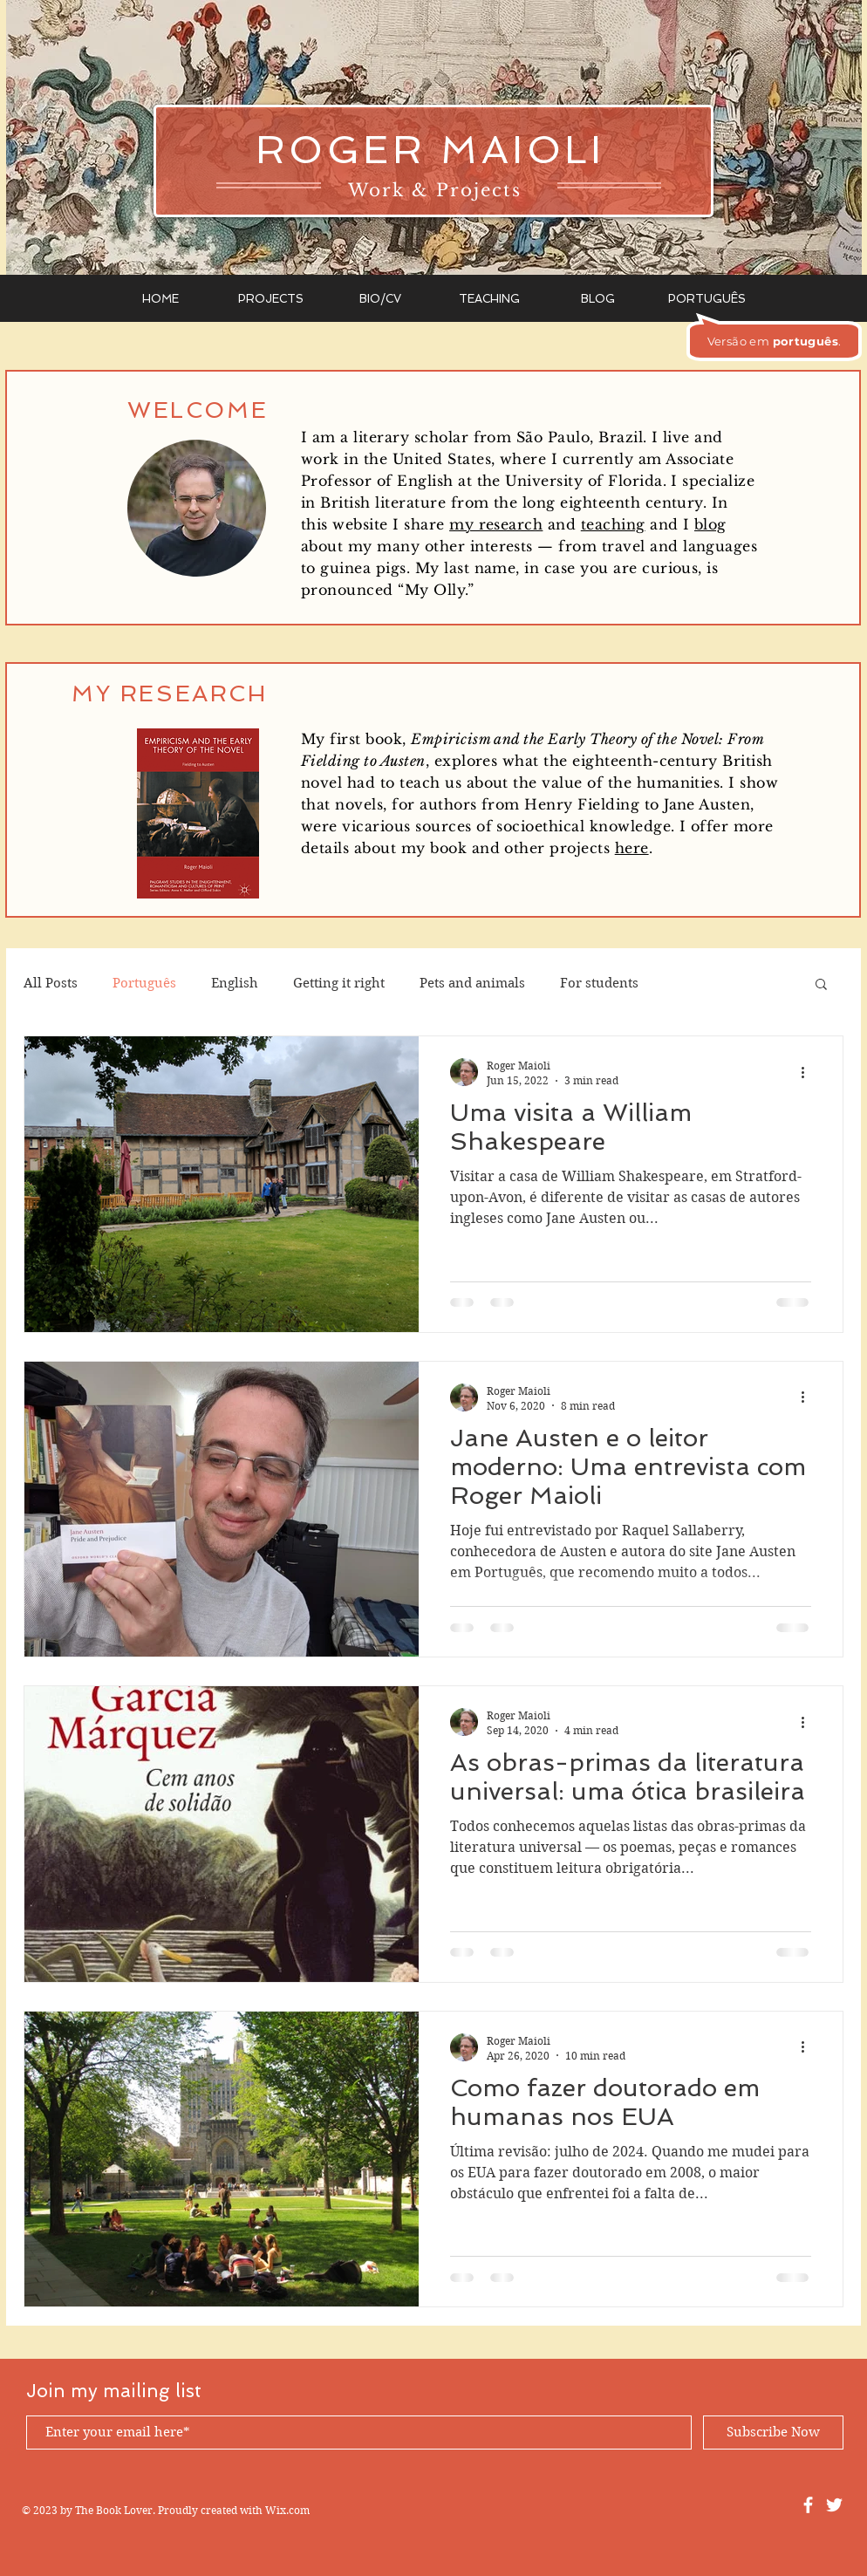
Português (144, 983)
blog (710, 524)
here (632, 848)
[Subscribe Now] (773, 2432)
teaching (613, 524)
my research (496, 524)
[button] (821, 985)
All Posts (51, 983)
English (234, 983)
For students (599, 983)
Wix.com (287, 2510)
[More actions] (808, 1072)
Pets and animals (472, 983)
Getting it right (339, 983)
